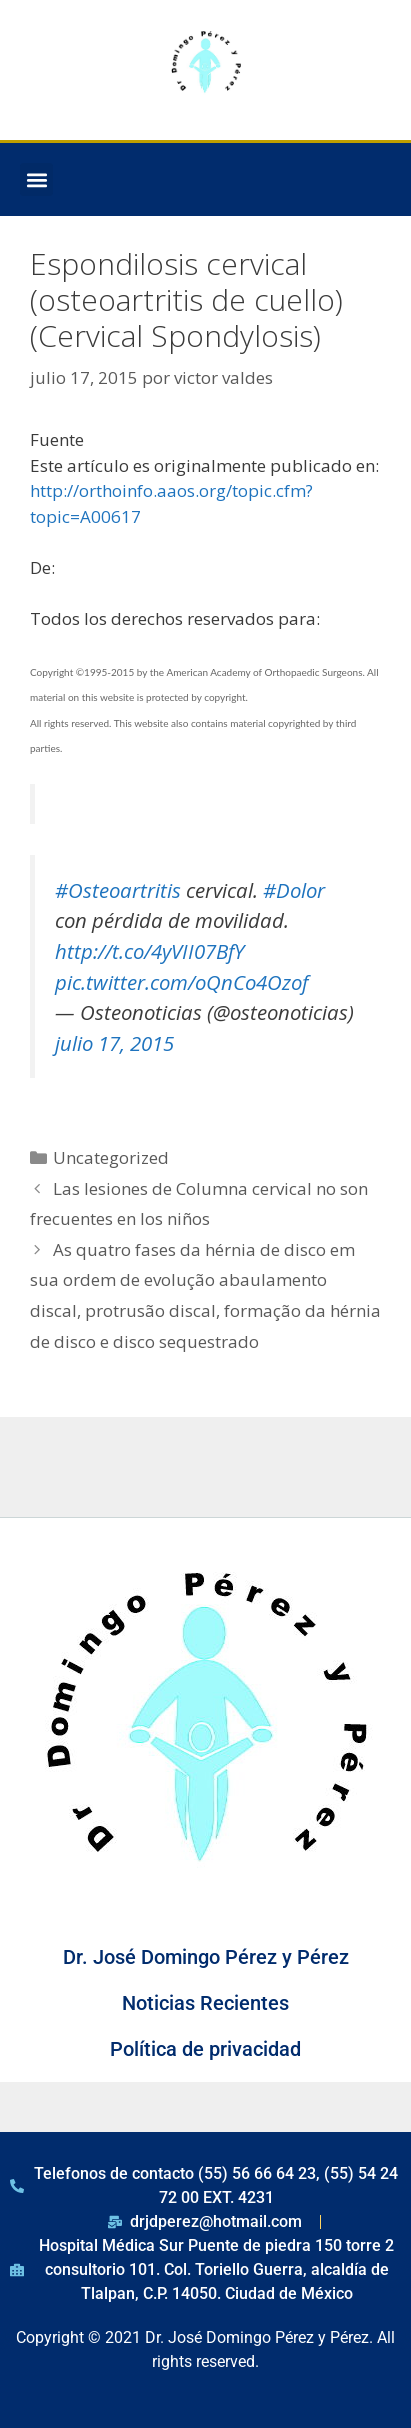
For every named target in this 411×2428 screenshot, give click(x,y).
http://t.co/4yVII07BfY (149, 951)
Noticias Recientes (205, 2003)
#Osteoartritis (118, 890)
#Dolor (294, 890)
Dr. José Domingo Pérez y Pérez (206, 1957)
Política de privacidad (205, 2049)
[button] (36, 179)
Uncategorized (111, 1157)
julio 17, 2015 (114, 1043)
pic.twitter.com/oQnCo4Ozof (181, 982)
